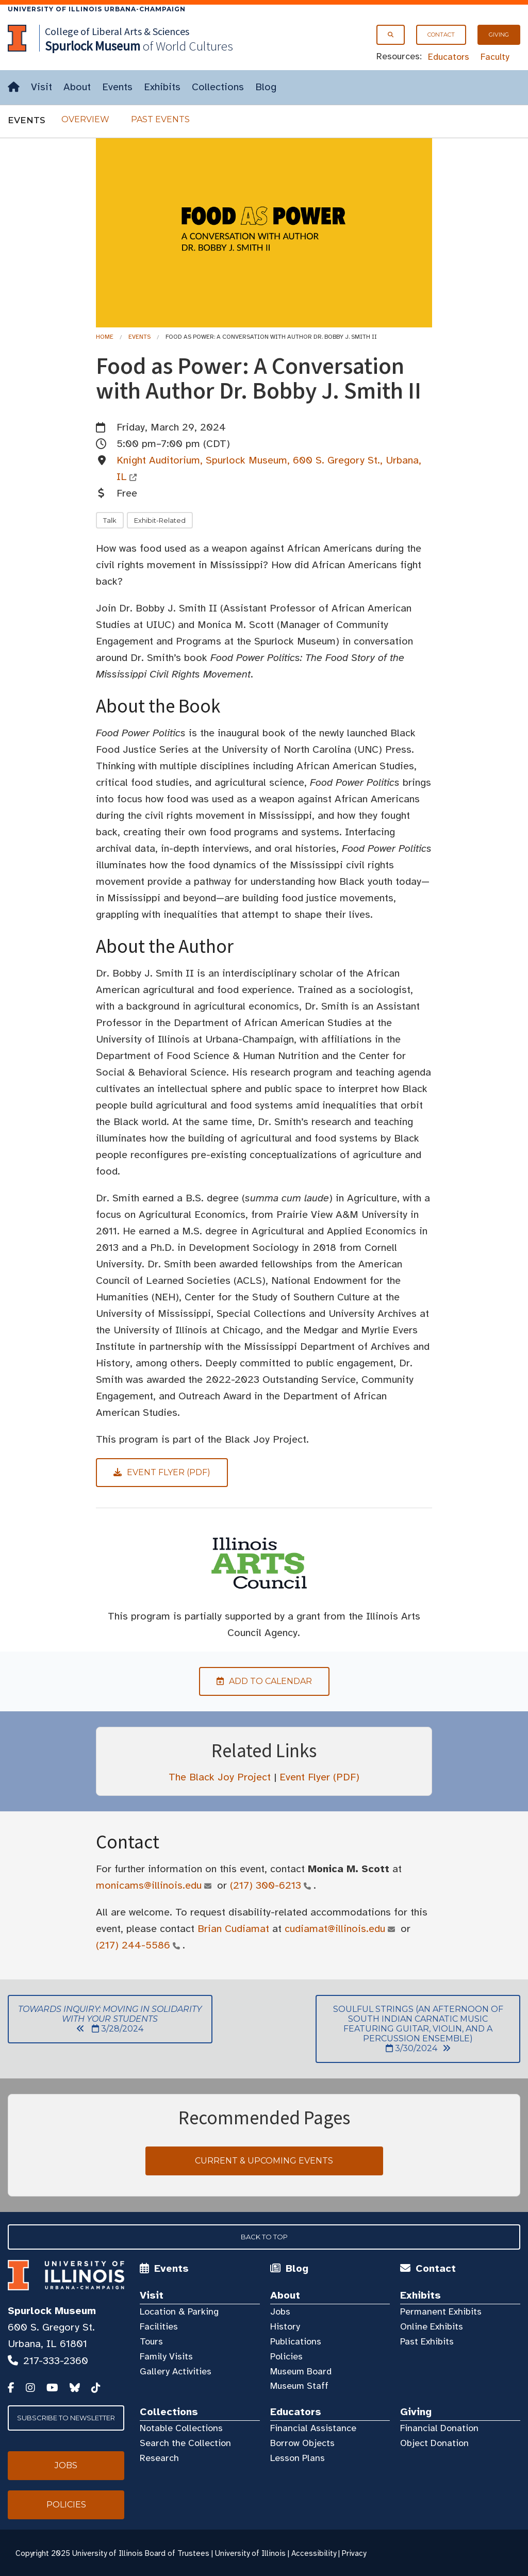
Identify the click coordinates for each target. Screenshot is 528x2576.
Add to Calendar (255, 1681)
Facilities (159, 2326)
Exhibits (162, 86)
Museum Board (301, 2371)
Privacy (354, 2553)
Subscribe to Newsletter (66, 2418)
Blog (265, 86)
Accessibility (313, 2553)
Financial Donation (439, 2428)
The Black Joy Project (220, 1777)
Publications (295, 2341)
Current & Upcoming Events (264, 2161)
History (285, 2326)
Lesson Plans (297, 2458)
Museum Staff (299, 2385)
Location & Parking (179, 2311)
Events (117, 86)
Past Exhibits (427, 2341)
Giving (499, 34)
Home (104, 336)
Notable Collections (181, 2428)
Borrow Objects (302, 2443)
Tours (151, 2341)
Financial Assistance (313, 2428)
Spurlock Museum (52, 2310)
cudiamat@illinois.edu (335, 1928)
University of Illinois (250, 2553)
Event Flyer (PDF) (319, 1777)
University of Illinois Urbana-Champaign (97, 9)
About (77, 86)
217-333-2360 (55, 2360)
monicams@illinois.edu (149, 1885)
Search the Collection (185, 2443)
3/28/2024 (105, 2019)
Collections (218, 86)
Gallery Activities (175, 2371)
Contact (441, 34)
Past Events (160, 119)
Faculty (495, 56)
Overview (85, 119)
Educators (448, 56)
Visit (41, 86)
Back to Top (264, 2237)
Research (159, 2458)
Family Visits (166, 2356)
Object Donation (434, 2443)
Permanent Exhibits (441, 2311)
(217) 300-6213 (265, 1885)
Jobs (280, 2311)
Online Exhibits (431, 2326)
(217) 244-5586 (133, 1945)
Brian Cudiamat (233, 1928)
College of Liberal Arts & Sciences (117, 31)
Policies (286, 2356)
